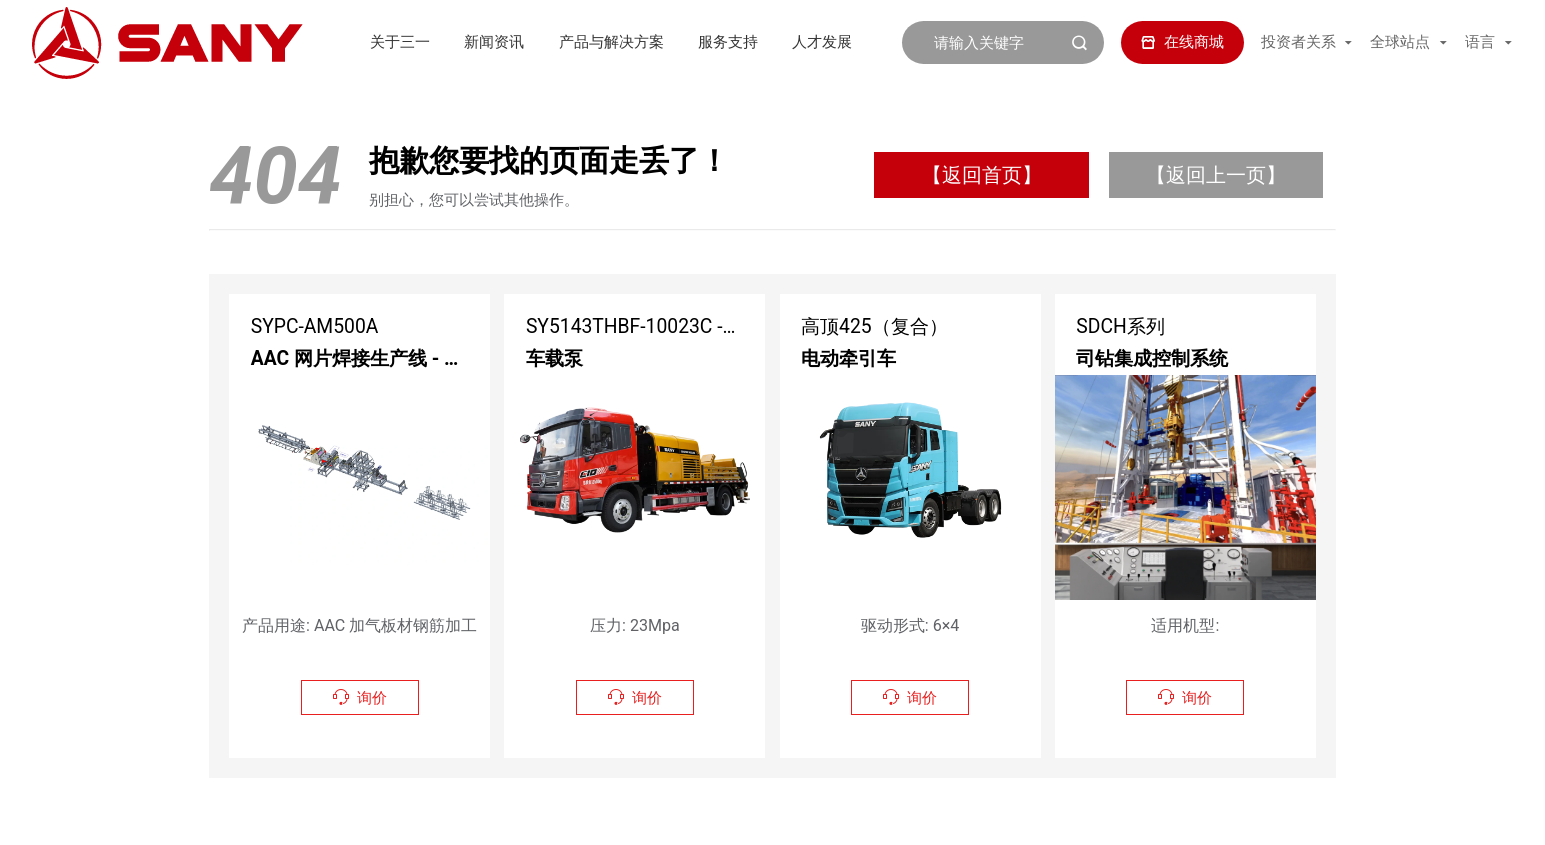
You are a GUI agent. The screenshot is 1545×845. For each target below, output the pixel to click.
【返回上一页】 (1216, 175)
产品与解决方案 (553, 42)
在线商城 (1183, 42)
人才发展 (764, 42)
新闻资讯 (437, 42)
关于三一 (342, 42)
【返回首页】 (982, 175)
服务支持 (670, 42)
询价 (360, 698)
